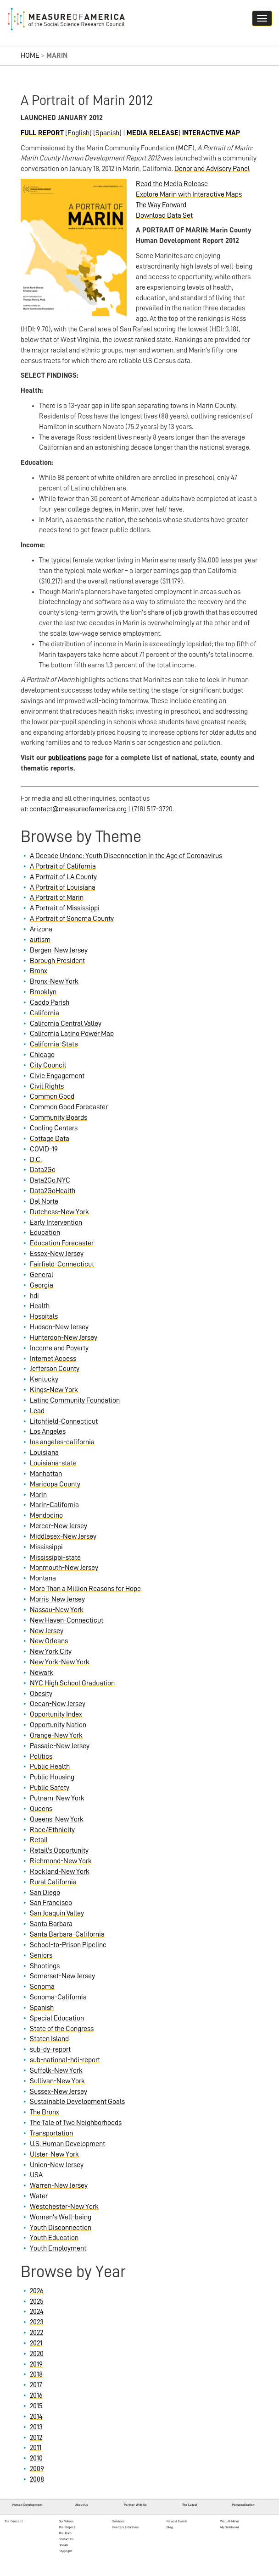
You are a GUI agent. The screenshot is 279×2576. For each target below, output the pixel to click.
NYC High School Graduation (72, 1683)
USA (36, 2175)
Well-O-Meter (229, 2521)
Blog (170, 2527)
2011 (35, 2447)
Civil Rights (47, 1086)
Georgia (41, 1285)
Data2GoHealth (52, 1190)
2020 (37, 2353)
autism (40, 939)
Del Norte (44, 1201)
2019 (36, 2364)
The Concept (13, 2521)
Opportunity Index (56, 1714)
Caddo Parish (49, 1002)
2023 (37, 2322)
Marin (38, 1494)
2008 (37, 2479)
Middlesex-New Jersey (63, 1536)
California (44, 1013)
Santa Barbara (51, 1923)
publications (67, 757)
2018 (36, 2374)
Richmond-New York (61, 1861)
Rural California (53, 1882)
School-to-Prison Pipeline (68, 1945)
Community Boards (58, 1117)
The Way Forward (161, 205)
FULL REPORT (42, 133)
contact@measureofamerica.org (78, 809)
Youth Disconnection (60, 2227)
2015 (36, 2406)
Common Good (52, 1096)
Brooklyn (43, 992)
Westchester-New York (64, 2206)
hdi (34, 1295)
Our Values (66, 2521)
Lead (37, 1411)
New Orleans (49, 1641)
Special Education (57, 2018)
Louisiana (44, 1452)
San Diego (45, 1892)
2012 (36, 2437)
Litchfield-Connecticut (64, 1421)
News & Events (177, 2521)
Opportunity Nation (58, 1724)
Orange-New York (56, 1735)
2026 (37, 2291)
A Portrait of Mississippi (65, 908)
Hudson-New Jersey (59, 1327)
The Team (65, 2533)
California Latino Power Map (72, 1033)
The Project (67, 2527)
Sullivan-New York (57, 2081)
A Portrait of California (63, 866)
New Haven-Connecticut (66, 1620)
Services (118, 2521)
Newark (41, 1672)
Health (40, 1306)
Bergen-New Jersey (59, 950)
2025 (37, 2301)
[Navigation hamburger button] (262, 18)
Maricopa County (55, 1484)
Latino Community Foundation (75, 1400)
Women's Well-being (60, 2217)
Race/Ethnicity (52, 1829)
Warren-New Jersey (59, 2185)
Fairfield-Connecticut (62, 1264)
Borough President (57, 960)
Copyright (65, 2551)
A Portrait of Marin (57, 897)
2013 (36, 2427)
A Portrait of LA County (63, 877)
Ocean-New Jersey (57, 1703)
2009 (37, 2468)
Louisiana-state (53, 1463)
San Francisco (51, 1902)
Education (45, 1232)
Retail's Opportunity (59, 1850)
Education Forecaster (62, 1243)
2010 (36, 2458)
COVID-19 (44, 1149)
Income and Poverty (59, 1348)
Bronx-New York (54, 981)
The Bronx (44, 2112)
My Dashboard (229, 2527)
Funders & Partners (125, 2527)
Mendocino (46, 1515)
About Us (81, 2504)
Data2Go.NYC (50, 1180)
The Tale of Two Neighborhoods (76, 2122)
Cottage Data (49, 1138)
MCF (185, 148)
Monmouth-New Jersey (64, 1567)
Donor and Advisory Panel (212, 168)
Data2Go (43, 1169)
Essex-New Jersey (57, 1253)
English (78, 133)
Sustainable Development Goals (77, 2101)
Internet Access (53, 1358)
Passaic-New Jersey (59, 1746)
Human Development (27, 2504)
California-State (54, 1044)
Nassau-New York (57, 1609)
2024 (37, 2311)
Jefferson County (54, 1368)
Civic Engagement (57, 1075)
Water (39, 2196)
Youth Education (54, 2237)
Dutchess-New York (59, 1212)
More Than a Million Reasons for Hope (85, 1588)
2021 (36, 2343)
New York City (51, 1651)
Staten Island (49, 2038)
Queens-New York (57, 1819)
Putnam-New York (57, 1798)
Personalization (243, 2504)
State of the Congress (62, 2028)
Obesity (41, 1693)
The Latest (189, 2504)
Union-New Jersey (57, 2165)
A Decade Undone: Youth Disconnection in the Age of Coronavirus (126, 855)
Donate (63, 2545)
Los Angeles (48, 1431)
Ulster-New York (54, 2154)
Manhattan (46, 1473)
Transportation (51, 2133)
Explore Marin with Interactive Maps (189, 194)
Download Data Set (164, 215)
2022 (36, 2332)
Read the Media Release (172, 183)
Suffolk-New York (56, 2070)
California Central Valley (65, 1023)
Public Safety (49, 1787)
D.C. (36, 1159)
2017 (36, 2385)
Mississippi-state (55, 1557)
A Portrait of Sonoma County (72, 918)
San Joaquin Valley (57, 1913)
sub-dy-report (50, 2049)
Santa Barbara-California (67, 1934)
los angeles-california (62, 1442)
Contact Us (66, 2539)
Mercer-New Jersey (58, 1526)
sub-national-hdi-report (65, 2060)
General (41, 1274)
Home (30, 55)
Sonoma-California (58, 1997)
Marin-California (54, 1504)
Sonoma (42, 1986)
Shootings (45, 1966)
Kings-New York (54, 1389)
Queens (41, 1808)
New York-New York (59, 1662)
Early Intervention (56, 1222)
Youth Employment (58, 2248)
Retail (39, 1840)
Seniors (41, 1955)
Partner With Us (135, 2504)
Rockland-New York (59, 1871)
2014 (36, 2416)
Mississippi (46, 1547)
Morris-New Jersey (57, 1599)
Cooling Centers (54, 1128)
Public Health (50, 1766)
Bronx (38, 970)
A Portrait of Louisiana (62, 887)
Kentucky (44, 1379)
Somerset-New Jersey (62, 1976)
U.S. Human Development (67, 2143)
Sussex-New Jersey (58, 2091)
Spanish (107, 133)
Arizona (41, 929)
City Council (48, 1065)
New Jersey (46, 1631)
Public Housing (52, 1777)
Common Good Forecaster (69, 1107)
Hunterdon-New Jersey (63, 1337)
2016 (36, 2395)
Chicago (42, 1054)
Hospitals (44, 1316)
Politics (41, 1756)
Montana (43, 1578)
